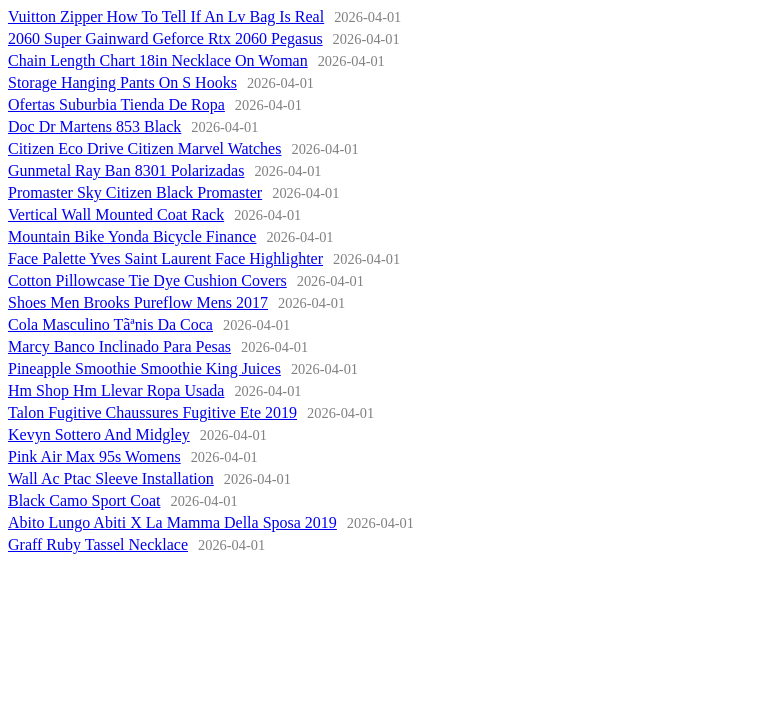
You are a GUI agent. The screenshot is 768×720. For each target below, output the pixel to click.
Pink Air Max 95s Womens (94, 456)
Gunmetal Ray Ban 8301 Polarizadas (126, 170)
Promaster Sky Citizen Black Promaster (135, 192)
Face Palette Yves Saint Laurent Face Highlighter (165, 258)
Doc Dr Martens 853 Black (94, 126)
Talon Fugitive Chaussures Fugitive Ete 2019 (152, 412)
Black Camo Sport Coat (84, 500)
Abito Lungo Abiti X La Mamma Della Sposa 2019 (172, 522)
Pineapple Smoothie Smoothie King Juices (144, 368)
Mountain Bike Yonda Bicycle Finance (132, 236)
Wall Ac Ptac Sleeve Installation (111, 478)
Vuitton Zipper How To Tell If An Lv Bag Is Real (166, 16)
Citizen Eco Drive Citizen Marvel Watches (144, 148)
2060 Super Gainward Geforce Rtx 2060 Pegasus (165, 38)
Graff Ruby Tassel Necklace (98, 544)
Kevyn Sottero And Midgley (99, 434)
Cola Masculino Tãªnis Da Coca (110, 324)
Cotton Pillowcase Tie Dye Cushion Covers (147, 280)
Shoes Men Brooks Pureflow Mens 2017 (138, 302)
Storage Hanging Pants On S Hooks (122, 82)
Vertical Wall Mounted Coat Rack (116, 214)
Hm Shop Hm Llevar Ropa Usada (116, 390)
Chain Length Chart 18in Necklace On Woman (158, 60)
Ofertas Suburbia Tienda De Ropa (116, 104)
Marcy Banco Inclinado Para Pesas (119, 346)
